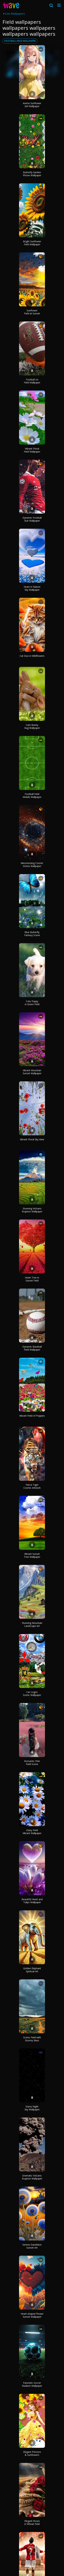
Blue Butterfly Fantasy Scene (32, 934)
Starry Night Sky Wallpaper (32, 2108)
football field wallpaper (20, 40)
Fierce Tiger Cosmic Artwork (32, 1486)
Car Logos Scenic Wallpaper (32, 1693)
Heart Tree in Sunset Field (32, 1279)
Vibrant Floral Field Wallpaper (32, 450)
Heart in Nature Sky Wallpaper (32, 588)
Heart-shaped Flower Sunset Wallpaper (32, 2315)
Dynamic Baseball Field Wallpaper (32, 1348)
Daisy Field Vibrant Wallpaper (32, 1832)
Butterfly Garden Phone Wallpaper (32, 174)
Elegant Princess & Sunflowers (32, 2453)
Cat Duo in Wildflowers (32, 655)
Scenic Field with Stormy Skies (32, 2039)
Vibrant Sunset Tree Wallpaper (32, 1555)
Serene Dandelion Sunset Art (32, 2246)
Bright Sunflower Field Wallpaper (32, 243)
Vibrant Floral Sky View (32, 1139)
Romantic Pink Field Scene (32, 1763)
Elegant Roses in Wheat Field (32, 2522)
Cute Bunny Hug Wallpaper (32, 726)
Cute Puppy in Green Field (32, 1003)
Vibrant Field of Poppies (32, 1415)
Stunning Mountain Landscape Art (32, 1624)
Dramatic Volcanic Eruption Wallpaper (32, 2177)
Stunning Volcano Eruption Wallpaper (32, 1210)
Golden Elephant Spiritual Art (32, 1970)
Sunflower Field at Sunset (32, 312)
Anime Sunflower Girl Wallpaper (32, 105)
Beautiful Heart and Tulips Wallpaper (32, 1901)
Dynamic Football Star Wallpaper (32, 519)
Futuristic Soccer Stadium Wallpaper (32, 2384)
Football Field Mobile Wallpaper (32, 795)
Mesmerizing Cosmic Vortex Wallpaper (32, 864)
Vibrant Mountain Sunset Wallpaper (32, 1072)
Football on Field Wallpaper (32, 381)
